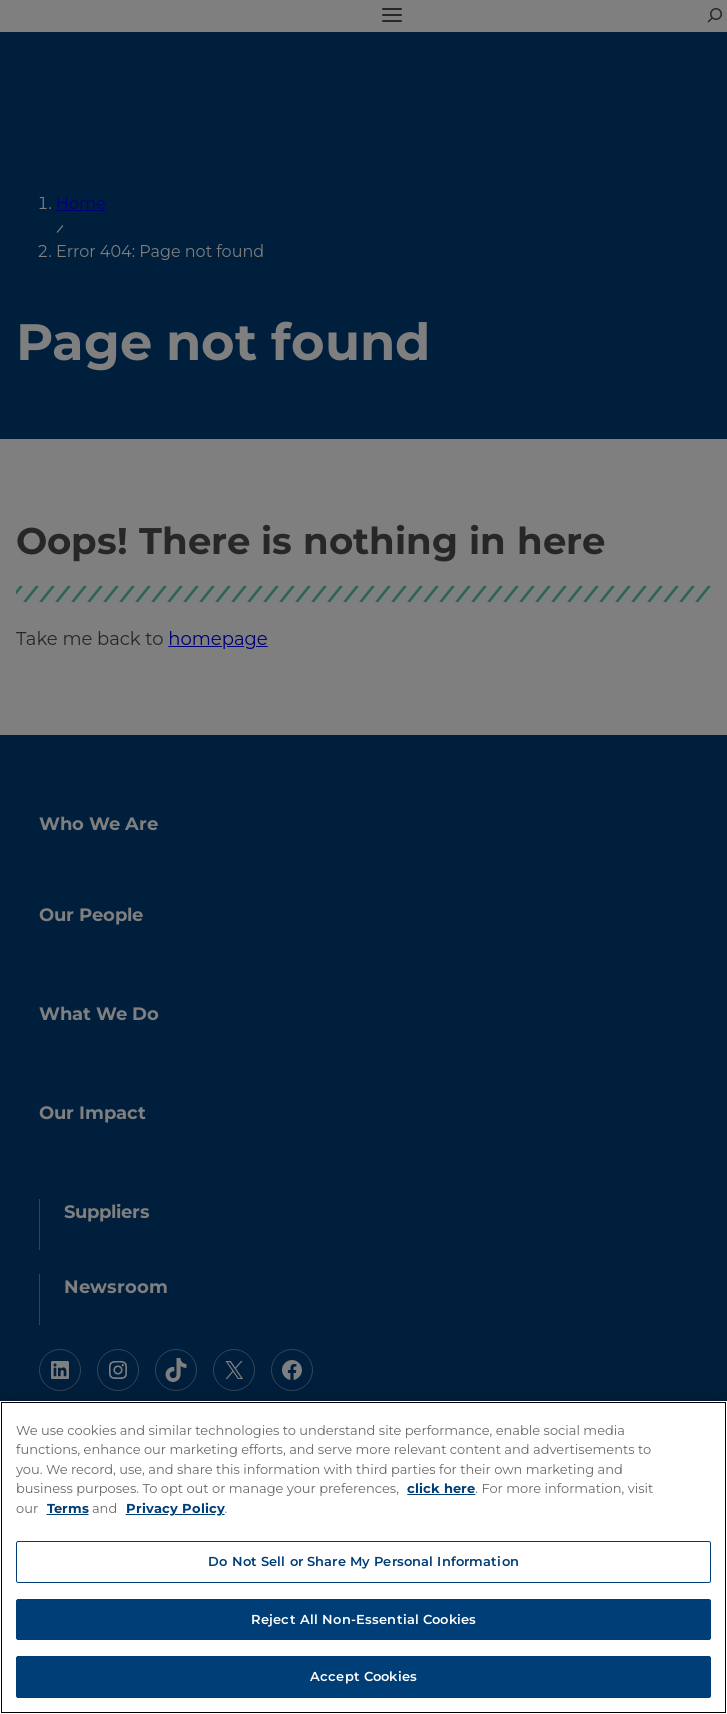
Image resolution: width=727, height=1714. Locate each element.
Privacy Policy (175, 1508)
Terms (68, 1508)
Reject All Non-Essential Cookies (363, 1619)
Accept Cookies (363, 1676)
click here (441, 1488)
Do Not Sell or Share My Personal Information (363, 1561)
